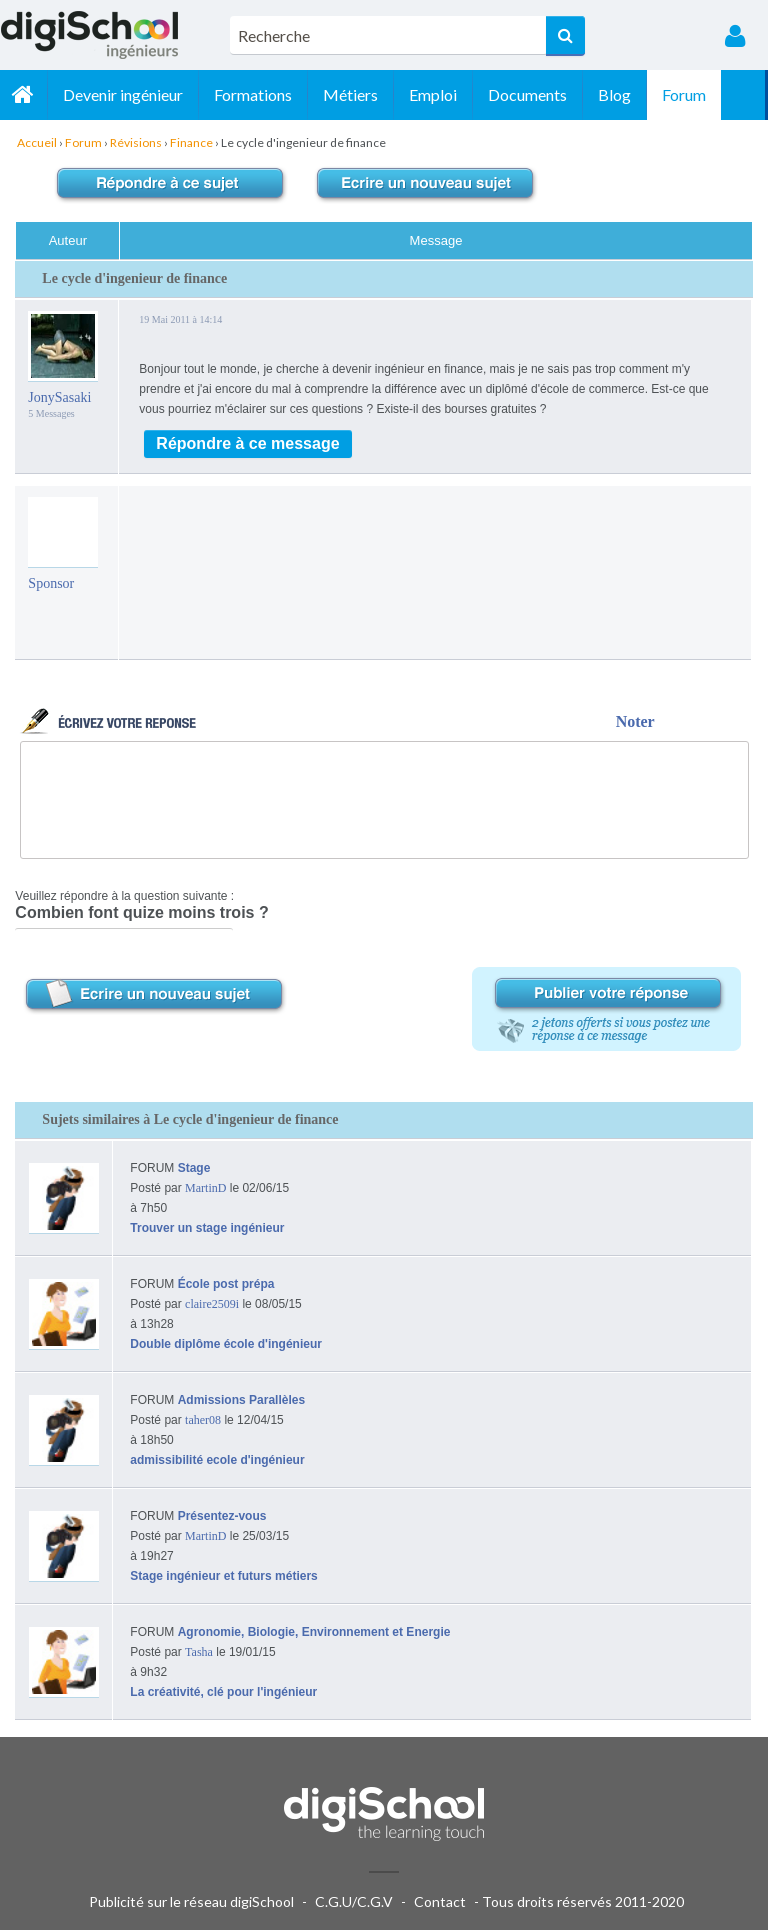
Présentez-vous (222, 1516)
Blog (617, 94)
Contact (440, 1901)
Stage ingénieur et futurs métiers (223, 1576)
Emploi (436, 94)
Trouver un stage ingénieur (207, 1228)
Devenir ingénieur (126, 94)
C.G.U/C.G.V (354, 1901)
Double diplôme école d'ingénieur (226, 1344)
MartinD (205, 1188)
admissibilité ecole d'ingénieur (217, 1460)
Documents (530, 94)
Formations (256, 94)
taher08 (203, 1420)
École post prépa (226, 1284)
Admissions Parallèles (241, 1400)
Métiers (353, 94)
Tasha (199, 1652)
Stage (194, 1168)
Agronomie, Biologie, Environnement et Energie (314, 1632)
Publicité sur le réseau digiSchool (191, 1901)
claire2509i (212, 1304)
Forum (687, 94)
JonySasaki (59, 397)
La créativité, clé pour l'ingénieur (223, 1692)
